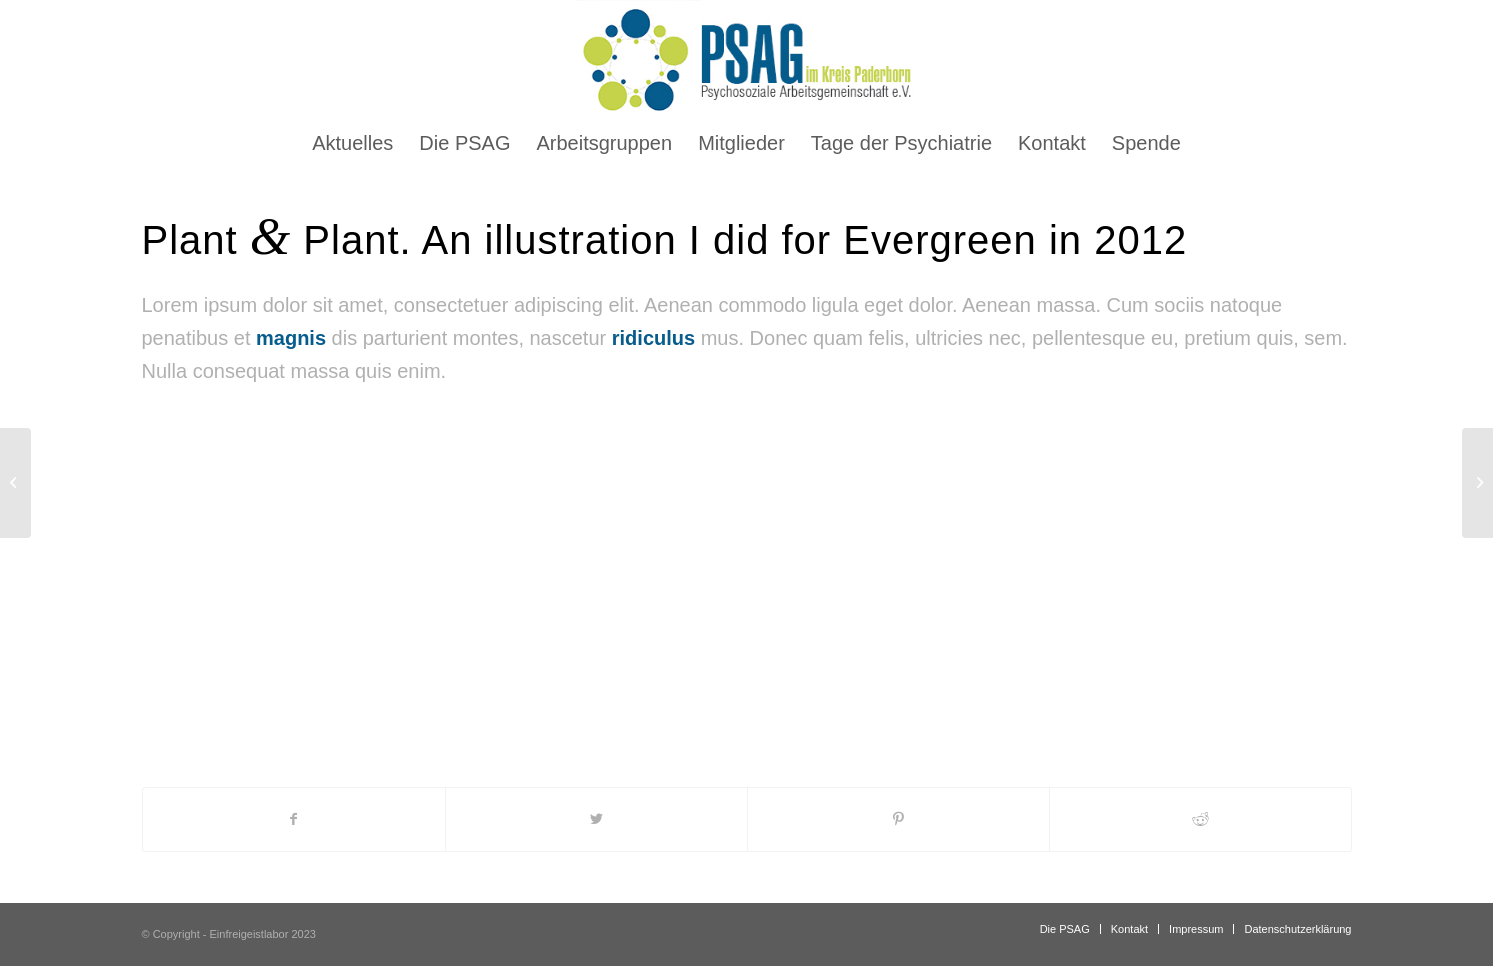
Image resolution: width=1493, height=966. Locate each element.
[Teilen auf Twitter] (596, 819)
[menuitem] (352, 143)
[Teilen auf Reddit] (1200, 819)
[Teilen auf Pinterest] (898, 819)
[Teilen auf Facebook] (294, 819)
